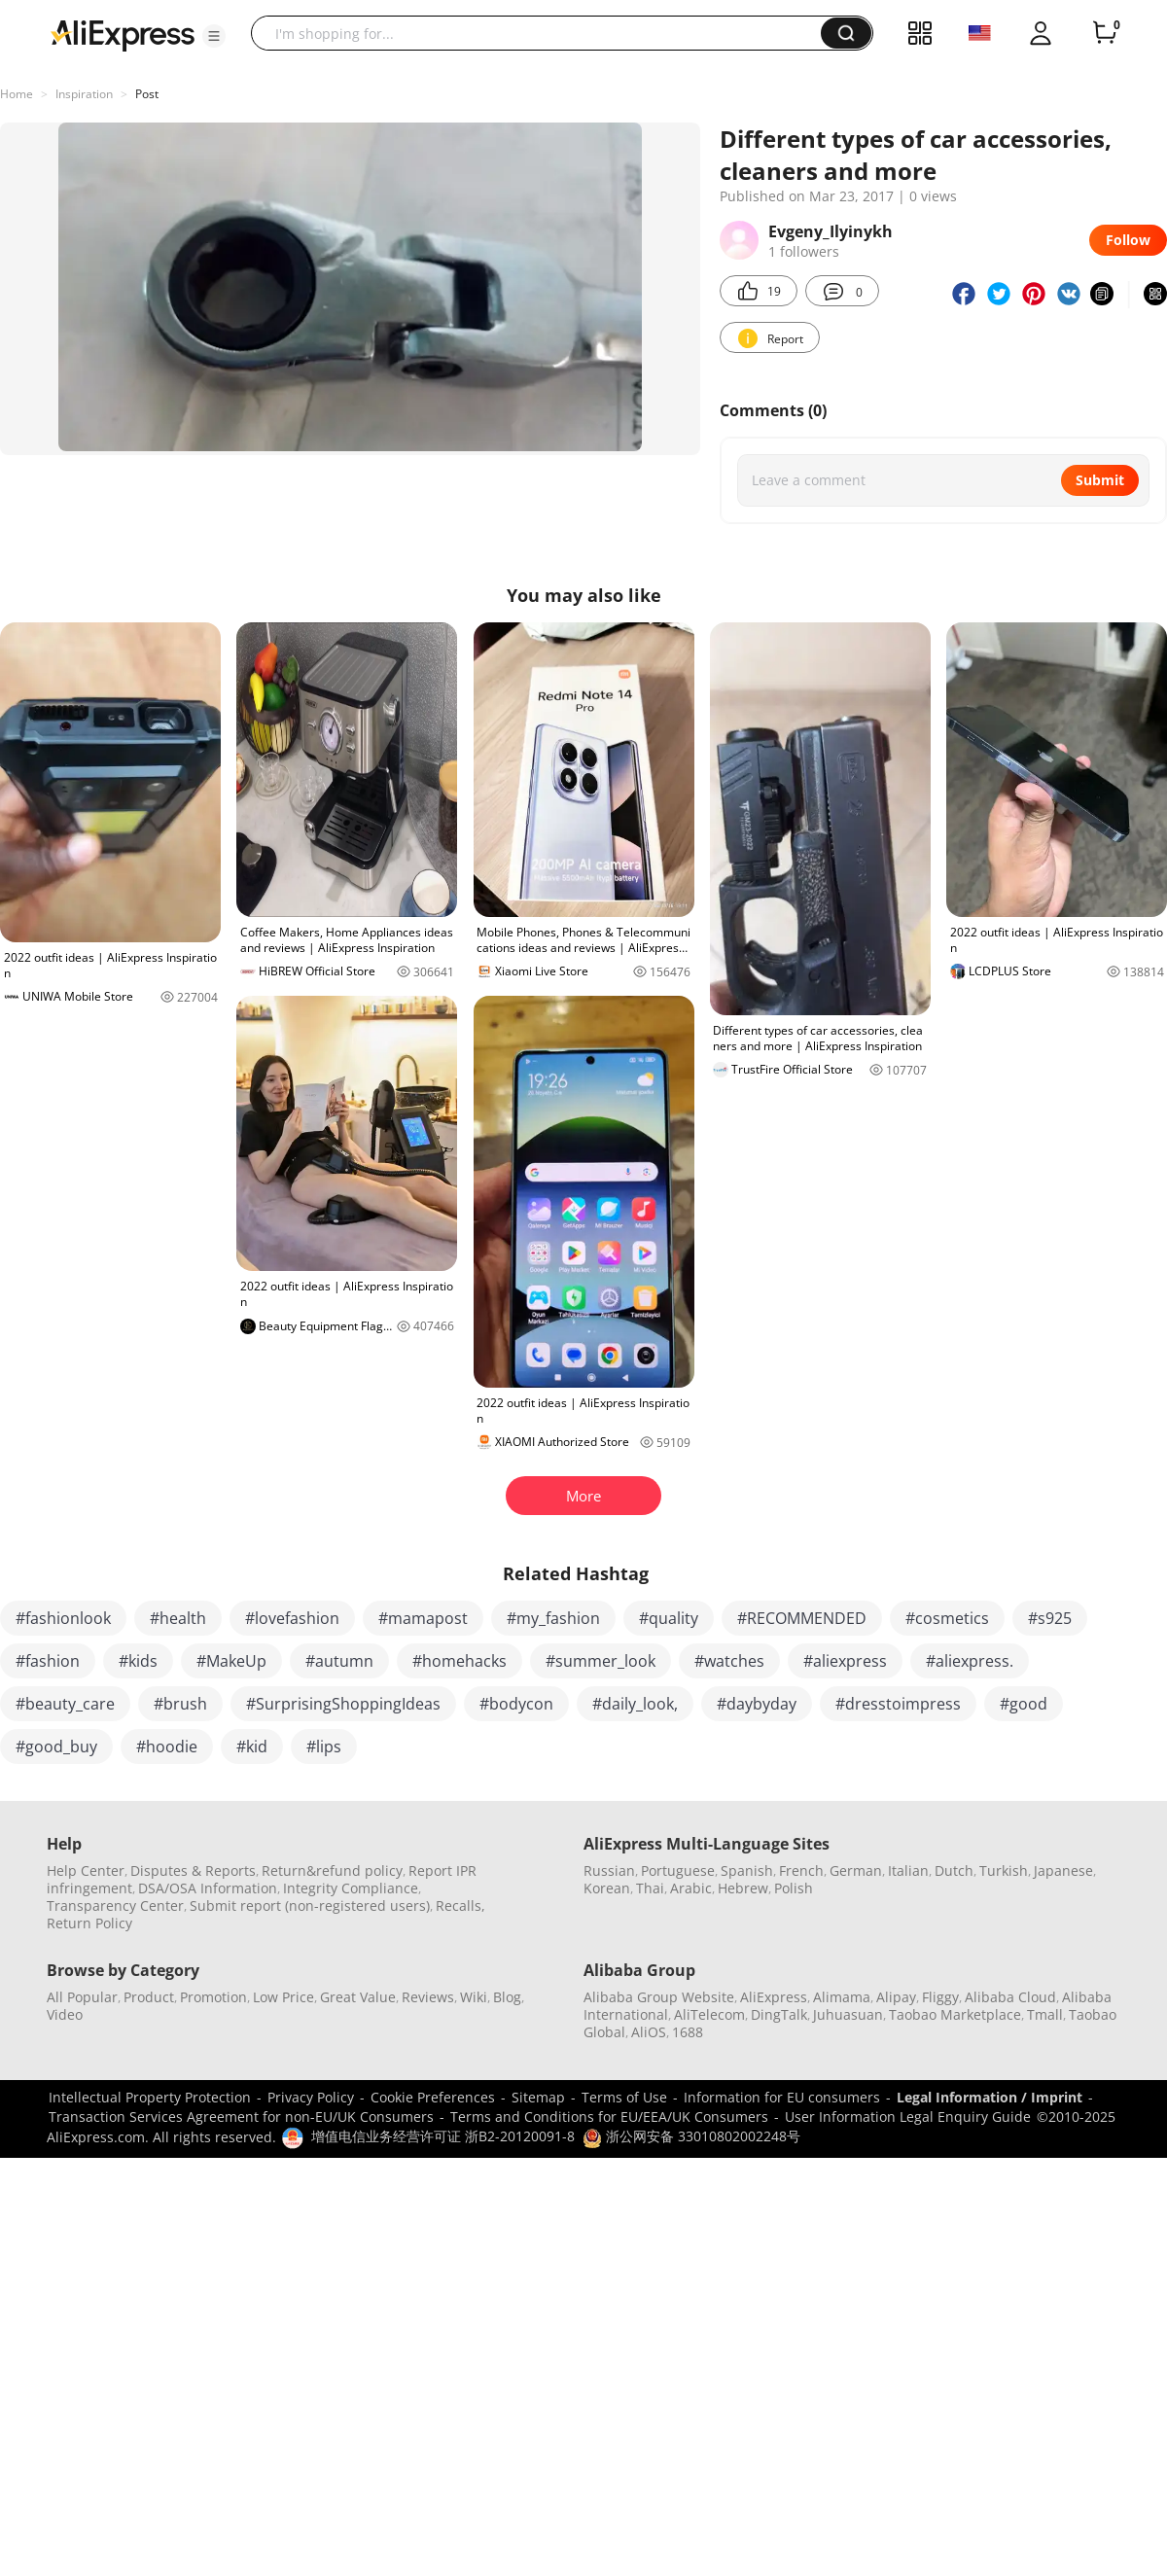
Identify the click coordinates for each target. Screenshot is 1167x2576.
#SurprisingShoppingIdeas (343, 1703)
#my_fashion (553, 1618)
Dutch (954, 1870)
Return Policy (89, 1923)
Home (16, 94)
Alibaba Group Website (659, 1997)
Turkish (1003, 1870)
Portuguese (678, 1870)
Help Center (85, 1870)
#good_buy (56, 1746)
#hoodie (166, 1746)
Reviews (428, 1997)
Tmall (1045, 2014)
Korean (607, 1888)
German (856, 1870)
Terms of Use (624, 2097)
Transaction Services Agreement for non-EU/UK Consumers (241, 2116)
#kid (251, 1746)
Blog (507, 1997)
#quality (668, 1618)
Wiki (473, 1997)
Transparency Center (115, 1905)
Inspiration (84, 94)
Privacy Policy (310, 2097)
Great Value (358, 1997)
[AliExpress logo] (122, 34)
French (801, 1870)
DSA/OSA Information (207, 1888)
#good (1023, 1703)
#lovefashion (292, 1618)
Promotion (213, 1997)
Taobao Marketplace (955, 2014)
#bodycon (516, 1703)
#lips (323, 1746)
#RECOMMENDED (801, 1618)
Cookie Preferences (433, 2097)
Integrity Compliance (350, 1888)
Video (65, 2014)
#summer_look (600, 1661)
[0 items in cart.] (1104, 33)
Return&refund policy (332, 1870)
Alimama (841, 1997)
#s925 (1050, 1618)
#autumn (339, 1661)
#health (178, 1618)
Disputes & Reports (193, 1870)
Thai (650, 1888)
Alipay (896, 1997)
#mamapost (423, 1618)
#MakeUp (231, 1661)
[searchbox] (543, 33)
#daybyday (756, 1703)
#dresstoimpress (898, 1703)
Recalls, (460, 1905)
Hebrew (743, 1888)
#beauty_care (65, 1703)
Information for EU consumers (782, 2097)
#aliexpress (845, 1661)
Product (149, 1997)
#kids (138, 1661)
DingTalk (779, 2014)
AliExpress (773, 1997)
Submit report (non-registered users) (310, 1905)
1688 (687, 2032)
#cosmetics (947, 1618)
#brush (180, 1703)
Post (147, 94)
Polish (793, 1888)
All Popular (82, 1997)
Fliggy (940, 1997)
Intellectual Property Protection (150, 2097)
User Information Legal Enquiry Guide (908, 2116)
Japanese (1063, 1870)
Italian (908, 1870)
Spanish (747, 1870)
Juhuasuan (848, 2014)
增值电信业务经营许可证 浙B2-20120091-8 (443, 2136)
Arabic (691, 1888)
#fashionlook (63, 1618)
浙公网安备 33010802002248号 (691, 2136)
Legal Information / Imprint (989, 2097)
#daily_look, (635, 1703)
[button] (214, 36)
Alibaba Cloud (1010, 1997)
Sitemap (538, 2097)
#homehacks (459, 1661)
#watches (729, 1661)
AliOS (648, 2032)
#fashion (48, 1661)
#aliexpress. (969, 1661)
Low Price (283, 1997)
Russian (609, 1870)
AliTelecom (709, 2014)
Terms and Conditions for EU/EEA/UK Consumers (609, 2116)
